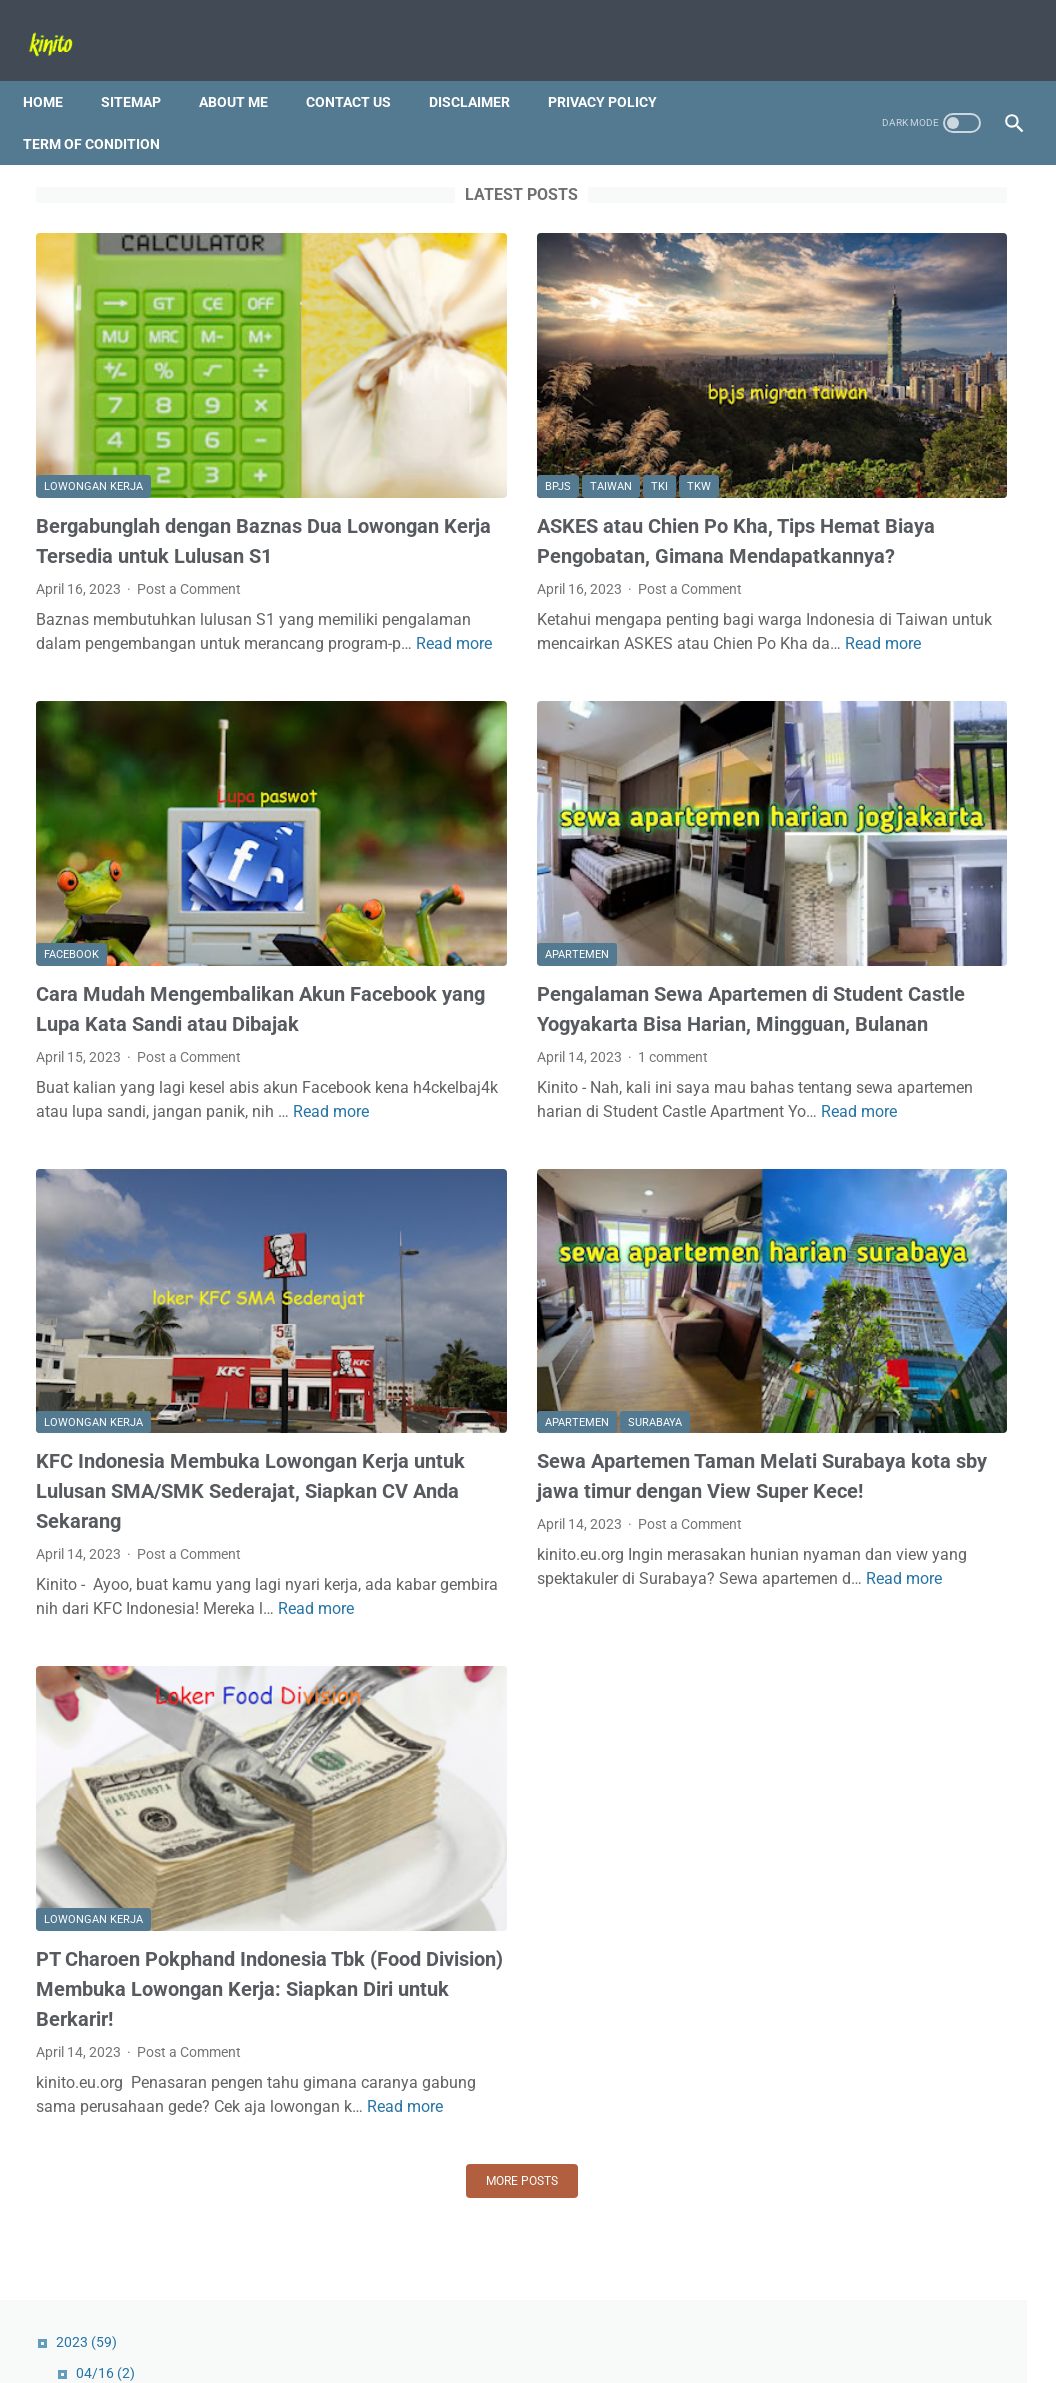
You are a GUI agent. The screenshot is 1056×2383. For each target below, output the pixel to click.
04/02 (838, 385)
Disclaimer (482, 69)
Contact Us (361, 69)
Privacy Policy (615, 69)
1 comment (516, 968)
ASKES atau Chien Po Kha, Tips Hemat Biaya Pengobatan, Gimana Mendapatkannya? (532, 448)
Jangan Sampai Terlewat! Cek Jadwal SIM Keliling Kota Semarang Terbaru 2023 (888, 1550)
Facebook (71, 836)
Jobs (910, 2080)
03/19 (834, 447)
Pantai (970, 2080)
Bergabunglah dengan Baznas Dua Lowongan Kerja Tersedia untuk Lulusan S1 (189, 448)
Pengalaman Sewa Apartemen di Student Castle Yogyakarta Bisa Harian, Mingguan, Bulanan (524, 905)
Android (799, 2080)
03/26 (838, 416)
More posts (364, 2048)
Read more (98, 613)
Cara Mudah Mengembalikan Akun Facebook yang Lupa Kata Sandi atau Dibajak (190, 905)
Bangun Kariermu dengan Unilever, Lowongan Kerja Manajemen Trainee (872, 1694)
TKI (501, 379)
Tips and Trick (817, 2117)
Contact (443, 2311)
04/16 (834, 219)
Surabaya (497, 1269)
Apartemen (419, 836)
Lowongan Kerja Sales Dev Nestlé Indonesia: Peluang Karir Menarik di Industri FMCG (891, 1406)
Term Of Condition (104, 111)
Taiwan (453, 379)
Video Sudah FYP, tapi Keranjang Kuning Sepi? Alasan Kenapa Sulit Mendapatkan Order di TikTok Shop (888, 1862)
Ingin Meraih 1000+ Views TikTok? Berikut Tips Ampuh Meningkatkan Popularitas (882, 590)
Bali (859, 2080)
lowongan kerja (93, 379)
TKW (541, 379)
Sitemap (144, 69)
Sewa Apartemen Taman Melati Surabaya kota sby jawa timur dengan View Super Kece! (519, 1339)
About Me (246, 69)
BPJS (400, 379)
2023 (815, 188)
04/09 (838, 354)
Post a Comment (189, 511)
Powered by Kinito (556, 2352)
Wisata (905, 2117)
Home (56, 69)
